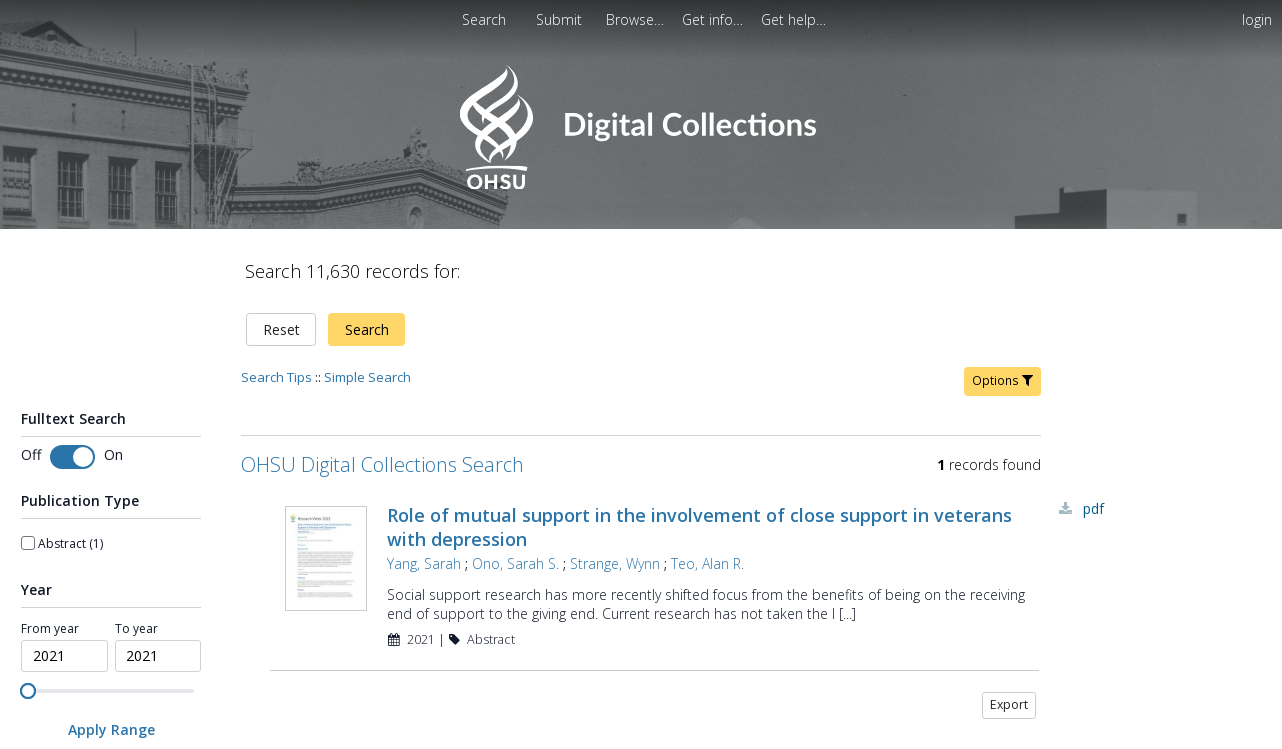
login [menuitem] (1257, 19)
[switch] (72, 457)
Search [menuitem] (484, 19)
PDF (1093, 508)
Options (1002, 380)
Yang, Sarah (424, 563)
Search (367, 329)
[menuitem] (561, 19)
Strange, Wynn (615, 563)
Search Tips (276, 377)
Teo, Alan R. (707, 563)
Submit (561, 19)
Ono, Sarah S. (515, 563)
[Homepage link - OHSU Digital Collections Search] (640, 184)
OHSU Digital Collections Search (382, 464)
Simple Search (367, 377)
